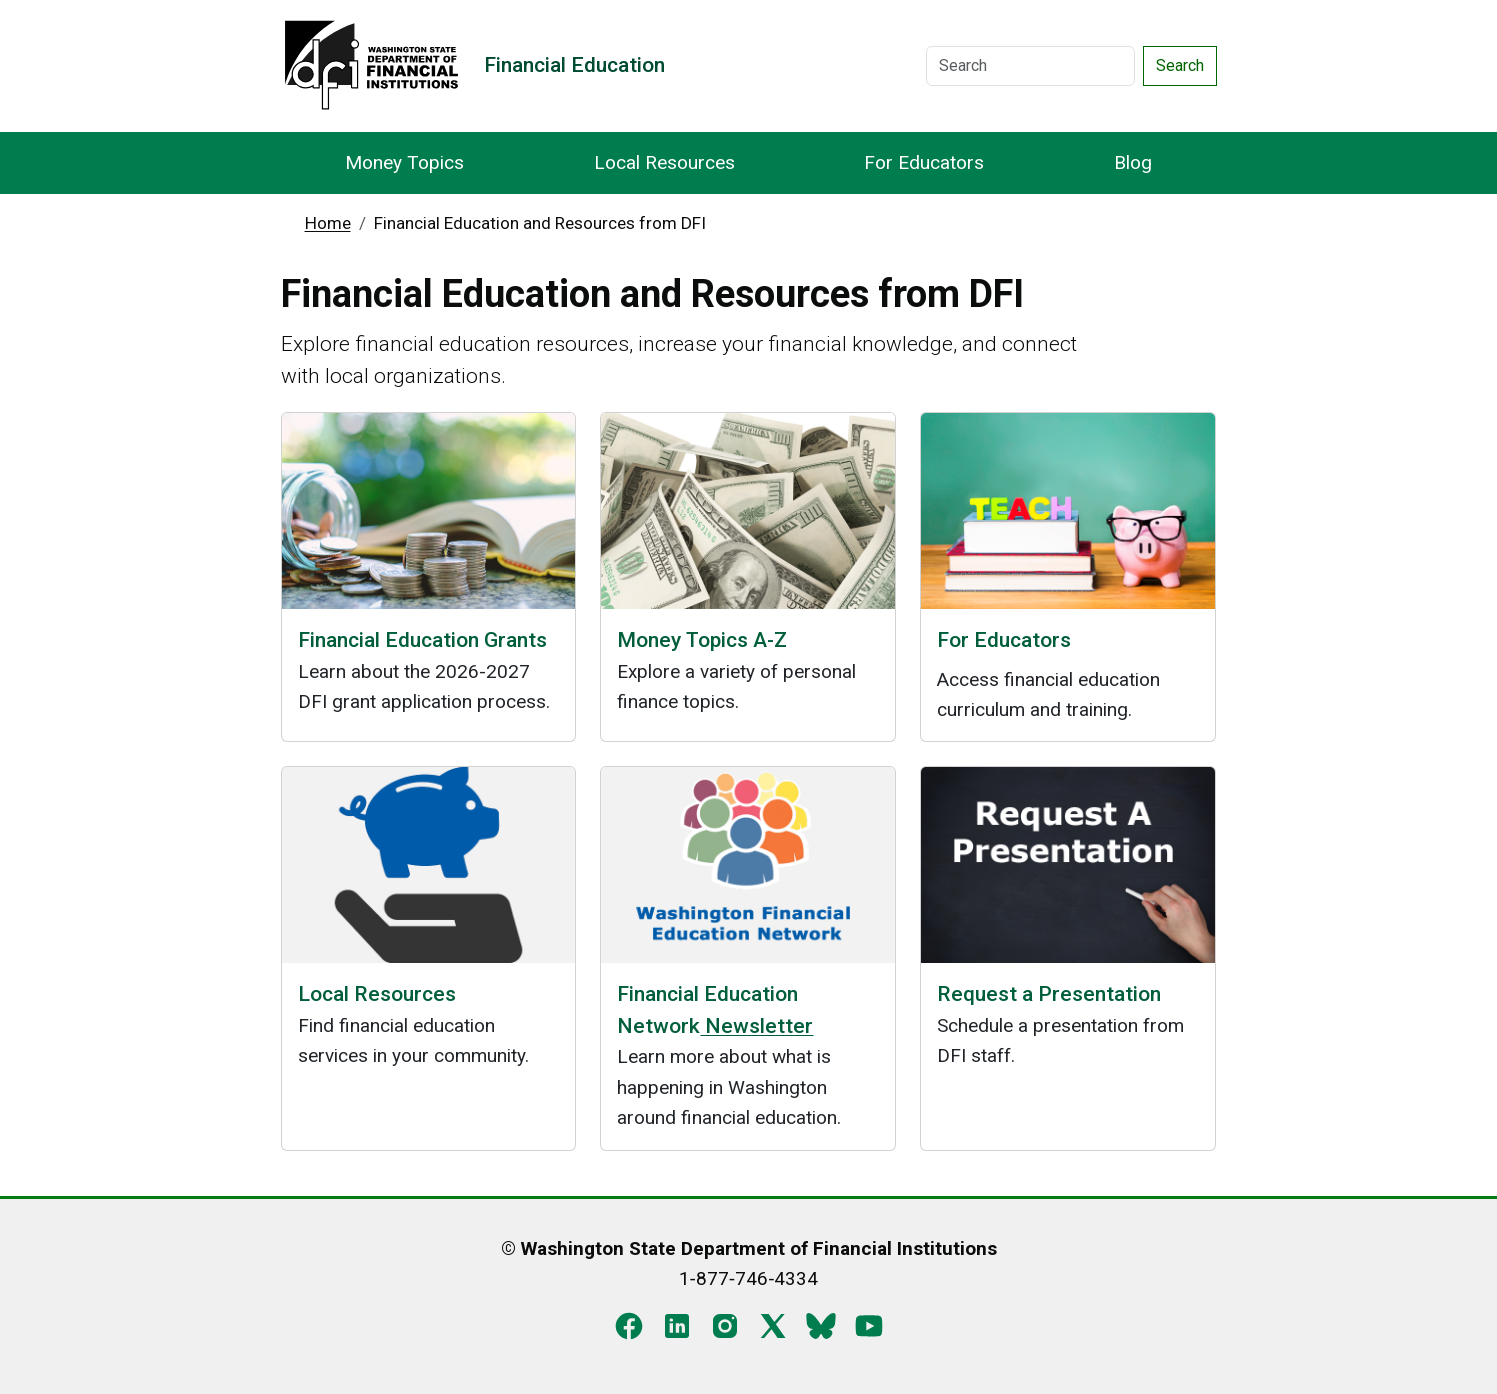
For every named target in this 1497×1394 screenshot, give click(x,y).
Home (328, 223)
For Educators (924, 162)
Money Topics (404, 162)
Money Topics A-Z (702, 640)
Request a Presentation (1049, 994)
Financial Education (574, 65)
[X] (773, 1324)
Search (1180, 65)
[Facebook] (629, 1324)
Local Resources (664, 162)
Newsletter (756, 1026)
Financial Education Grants (422, 640)
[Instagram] (725, 1324)
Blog (1133, 162)
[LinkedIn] (677, 1324)
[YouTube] (869, 1324)
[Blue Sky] (821, 1324)
